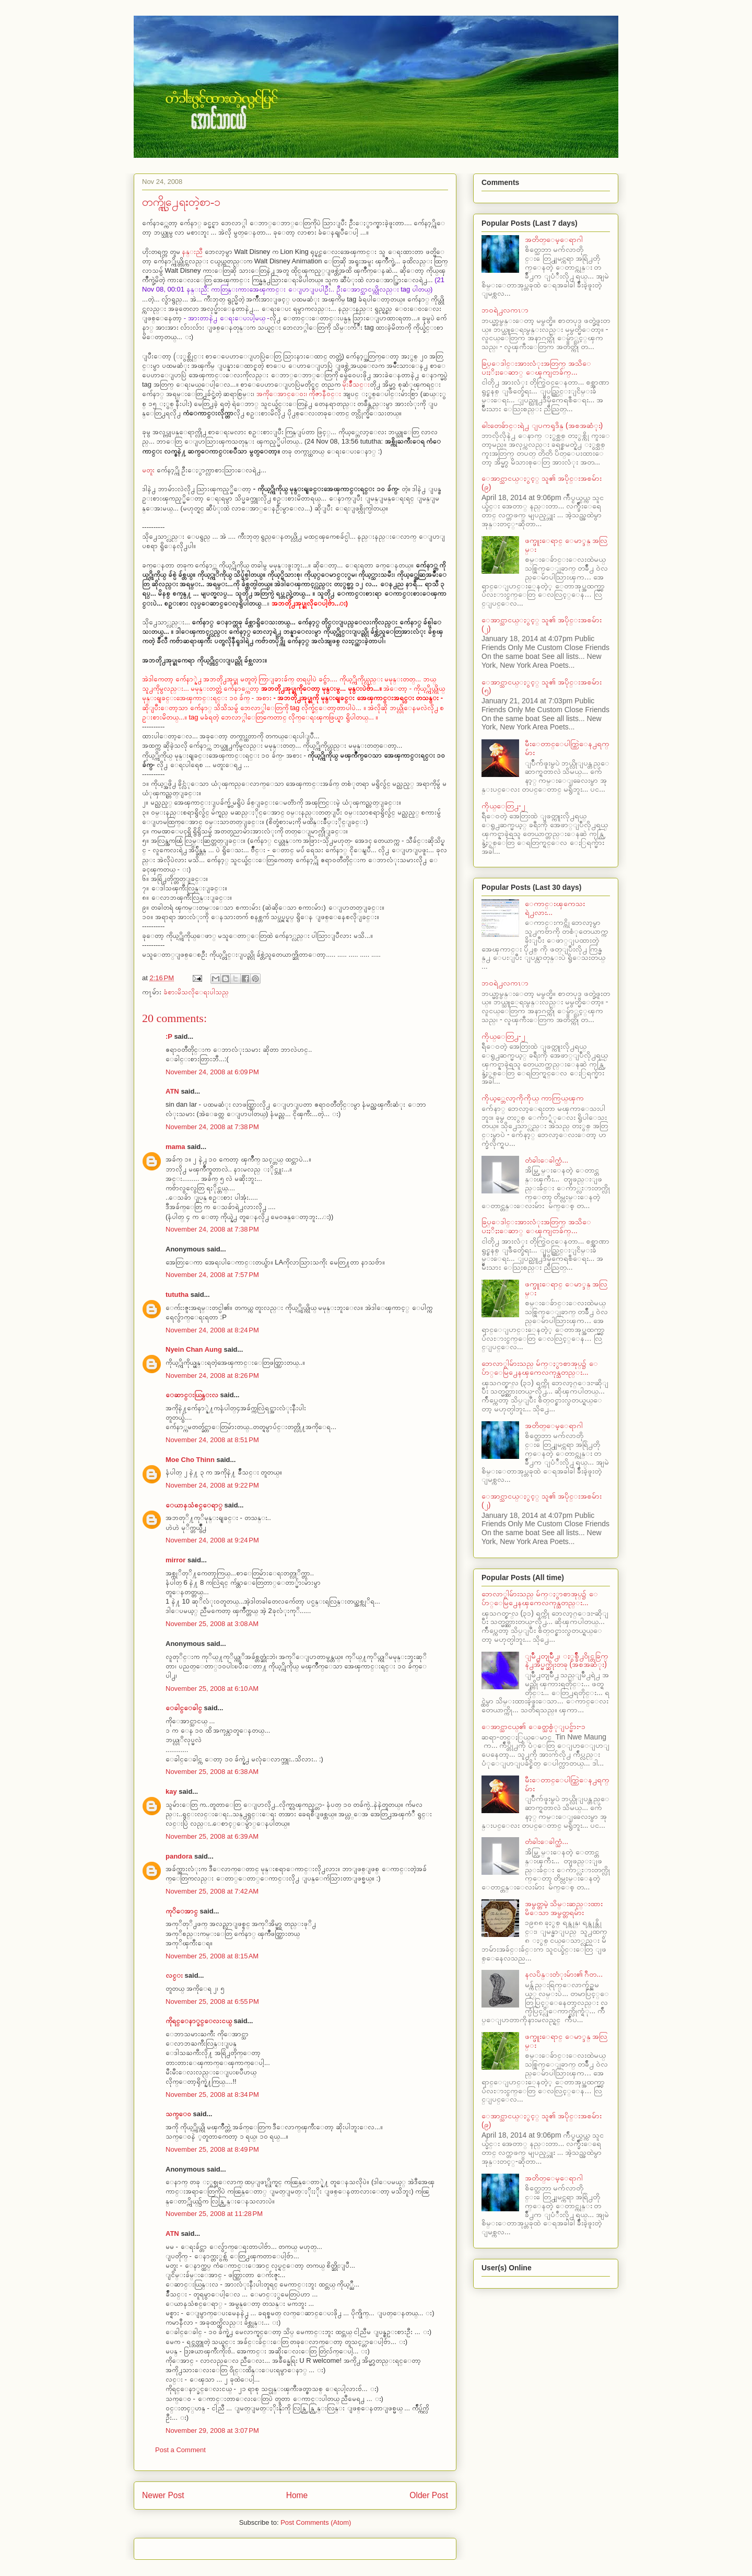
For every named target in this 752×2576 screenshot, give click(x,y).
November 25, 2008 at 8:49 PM (212, 2149)
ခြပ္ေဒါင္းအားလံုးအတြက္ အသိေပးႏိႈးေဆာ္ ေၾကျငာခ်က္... (536, 367)
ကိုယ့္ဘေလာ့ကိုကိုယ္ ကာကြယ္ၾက (532, 1098)
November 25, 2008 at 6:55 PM (212, 2001)
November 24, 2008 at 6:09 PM (212, 1072)
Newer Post (163, 2495)
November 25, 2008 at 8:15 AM (212, 1956)
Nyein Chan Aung (194, 1349)
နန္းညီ (193, 252)
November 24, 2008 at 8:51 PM (212, 1440)
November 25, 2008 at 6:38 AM (212, 1772)
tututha (177, 1294)
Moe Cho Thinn (190, 1460)
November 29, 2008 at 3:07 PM (212, 2430)
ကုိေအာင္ (182, 1911)
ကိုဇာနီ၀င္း (325, 394)
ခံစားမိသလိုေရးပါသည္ (196, 992)
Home (297, 2495)
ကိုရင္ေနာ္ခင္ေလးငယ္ (199, 2021)
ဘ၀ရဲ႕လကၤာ (504, 310)
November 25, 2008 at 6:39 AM (212, 1836)
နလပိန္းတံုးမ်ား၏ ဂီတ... (564, 1974)
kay (171, 1791)
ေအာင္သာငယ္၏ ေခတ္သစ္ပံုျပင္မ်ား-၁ (533, 1726)
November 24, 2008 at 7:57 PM (212, 1275)
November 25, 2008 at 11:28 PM (214, 2214)
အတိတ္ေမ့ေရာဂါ (554, 239)
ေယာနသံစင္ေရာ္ (194, 1505)
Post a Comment (180, 2450)
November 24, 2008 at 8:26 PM (212, 1375)
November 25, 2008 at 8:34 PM (212, 2094)
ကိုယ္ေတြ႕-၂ (503, 806)
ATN (172, 1091)
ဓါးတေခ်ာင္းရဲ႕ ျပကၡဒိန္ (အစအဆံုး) (542, 425)
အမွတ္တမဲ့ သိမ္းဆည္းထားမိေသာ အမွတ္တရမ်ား (564, 1908)
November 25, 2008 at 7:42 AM (212, 1891)
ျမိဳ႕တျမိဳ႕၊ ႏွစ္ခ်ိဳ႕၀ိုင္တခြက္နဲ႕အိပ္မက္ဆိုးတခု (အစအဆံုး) (566, 1660)
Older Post (428, 2495)
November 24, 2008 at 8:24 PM (212, 1330)
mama (175, 1147)
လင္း (174, 1975)
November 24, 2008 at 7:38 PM (212, 1127)
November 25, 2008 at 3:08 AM (212, 1624)
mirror (175, 1560)
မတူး (149, 470)
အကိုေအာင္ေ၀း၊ (281, 394)
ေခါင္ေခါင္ (184, 1708)
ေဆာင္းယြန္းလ (192, 1395)
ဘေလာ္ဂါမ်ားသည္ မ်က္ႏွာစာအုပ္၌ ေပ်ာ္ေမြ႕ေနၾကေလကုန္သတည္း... (539, 1367)
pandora (179, 1856)
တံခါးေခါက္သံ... (547, 1160)
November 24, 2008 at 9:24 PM (212, 1540)
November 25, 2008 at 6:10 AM (212, 1688)
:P (169, 1036)
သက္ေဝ (178, 2114)
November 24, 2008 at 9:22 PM (212, 1485)
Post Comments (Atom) (315, 2522)
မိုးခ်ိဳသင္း (356, 384)
